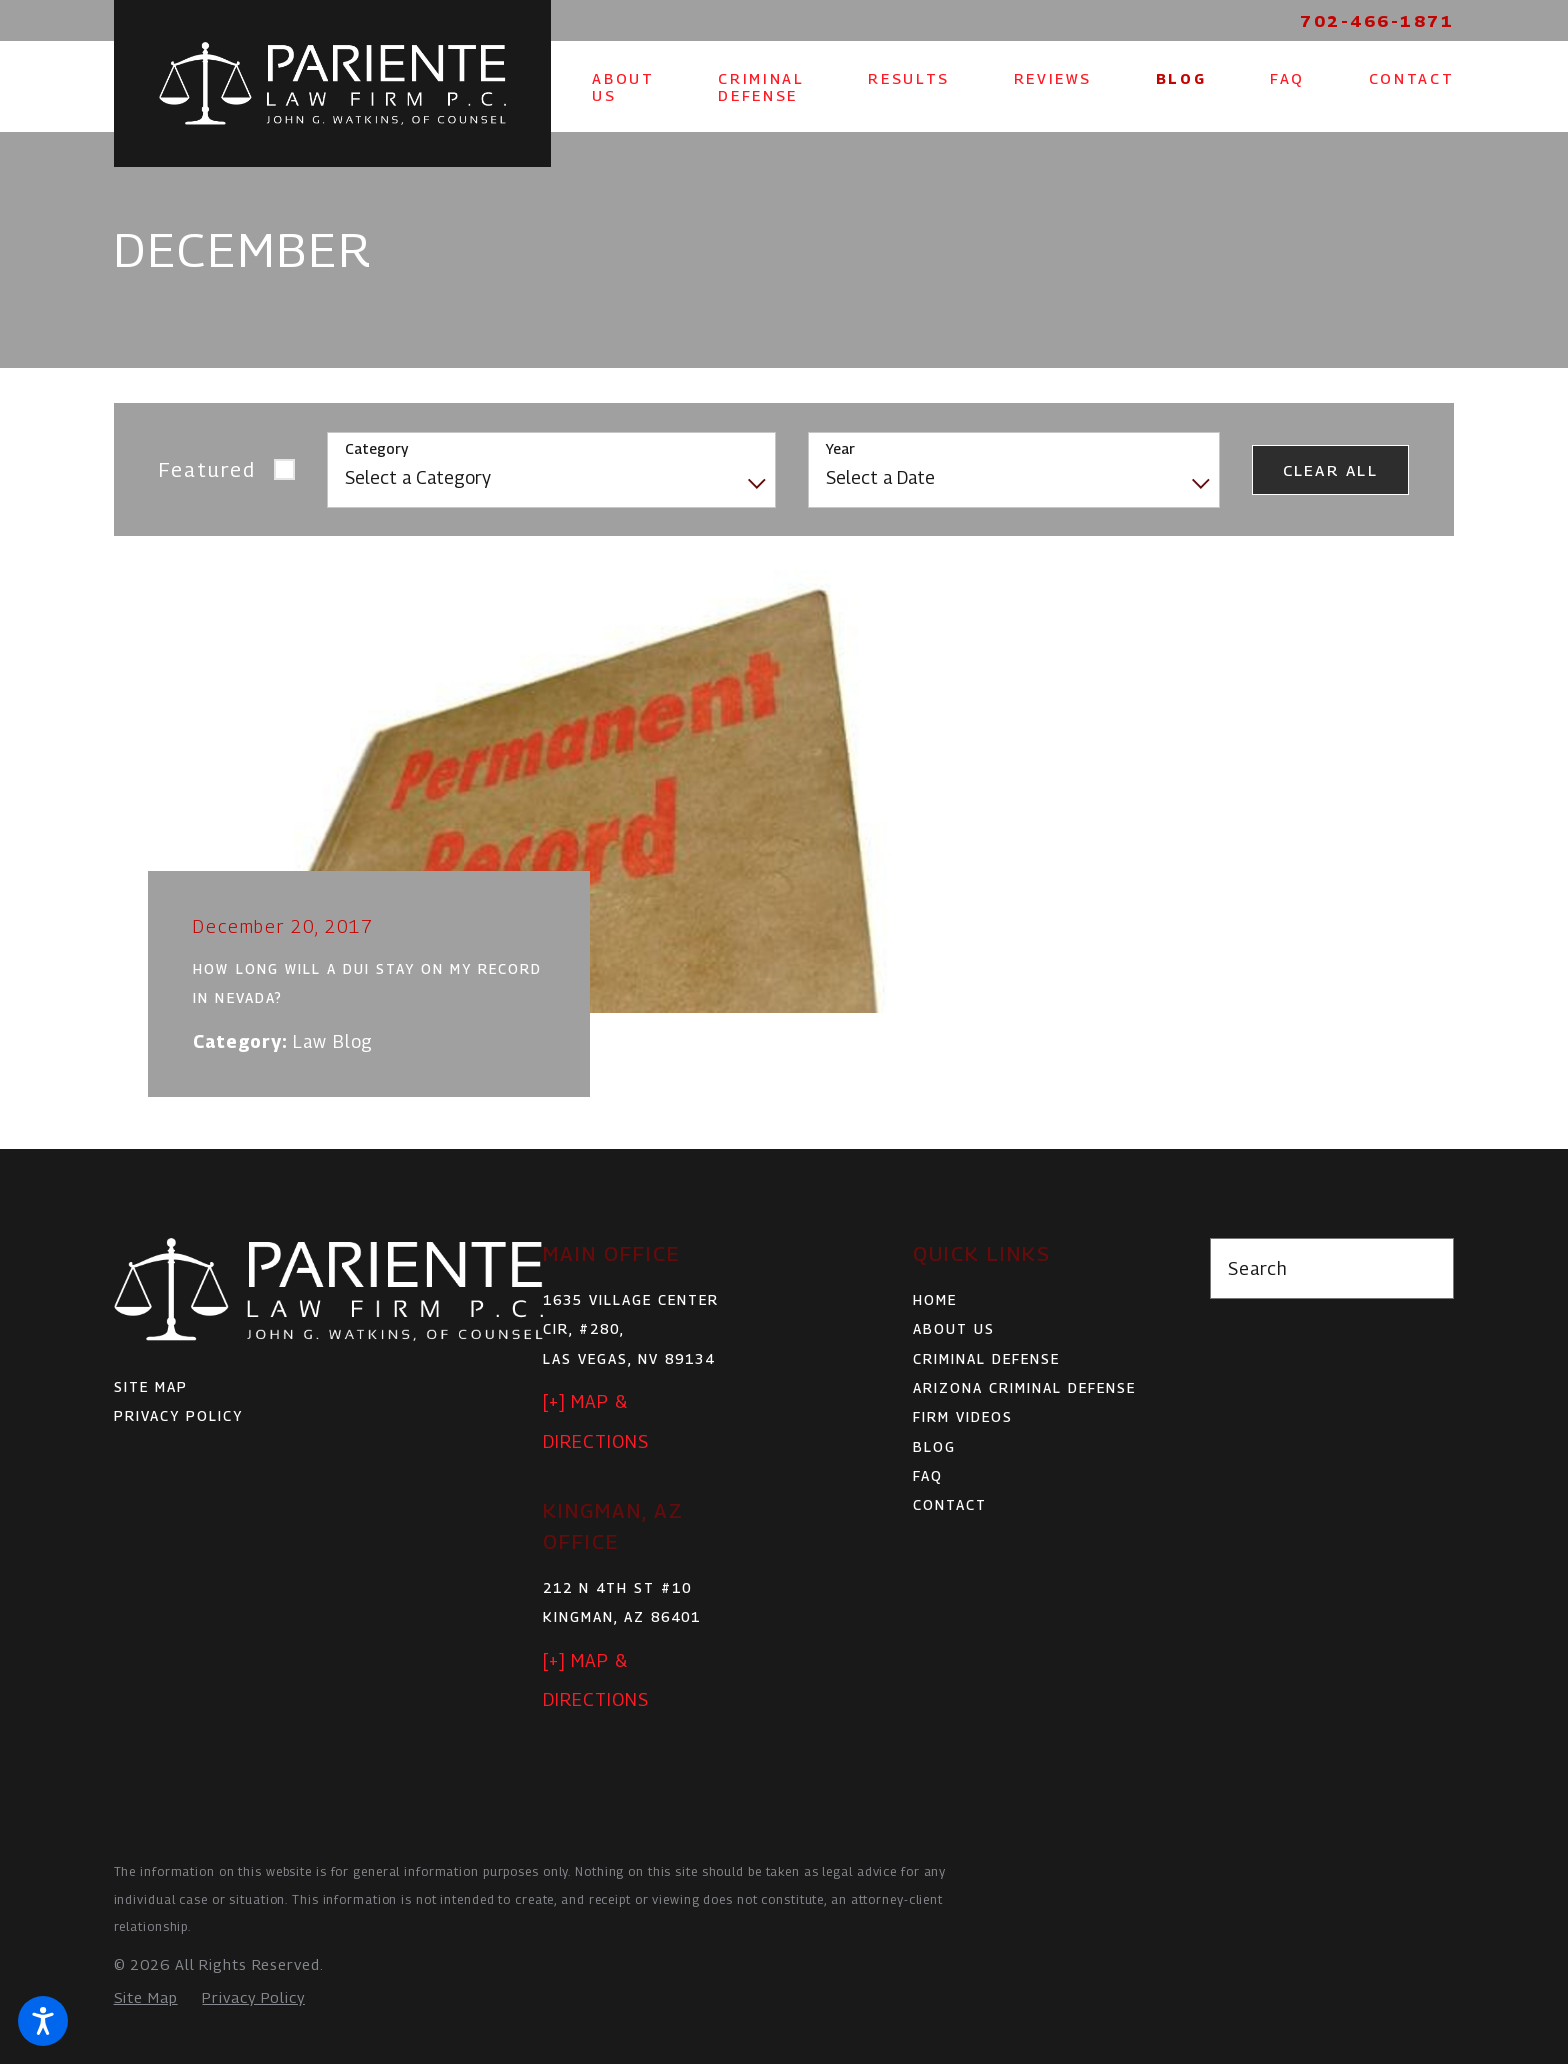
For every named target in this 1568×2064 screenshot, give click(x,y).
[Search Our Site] (1427, 1269)
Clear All (1330, 470)
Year (840, 449)
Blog (934, 1447)
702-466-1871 (1377, 21)
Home (935, 1300)
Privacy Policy (178, 1416)
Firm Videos (963, 1417)
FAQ (928, 1476)
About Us (954, 1329)
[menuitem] (624, 87)
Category (376, 449)
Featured (207, 469)
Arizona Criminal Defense (1024, 1388)
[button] (43, 2021)
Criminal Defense (986, 1359)
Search (1257, 1268)
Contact (950, 1505)
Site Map (151, 1387)
